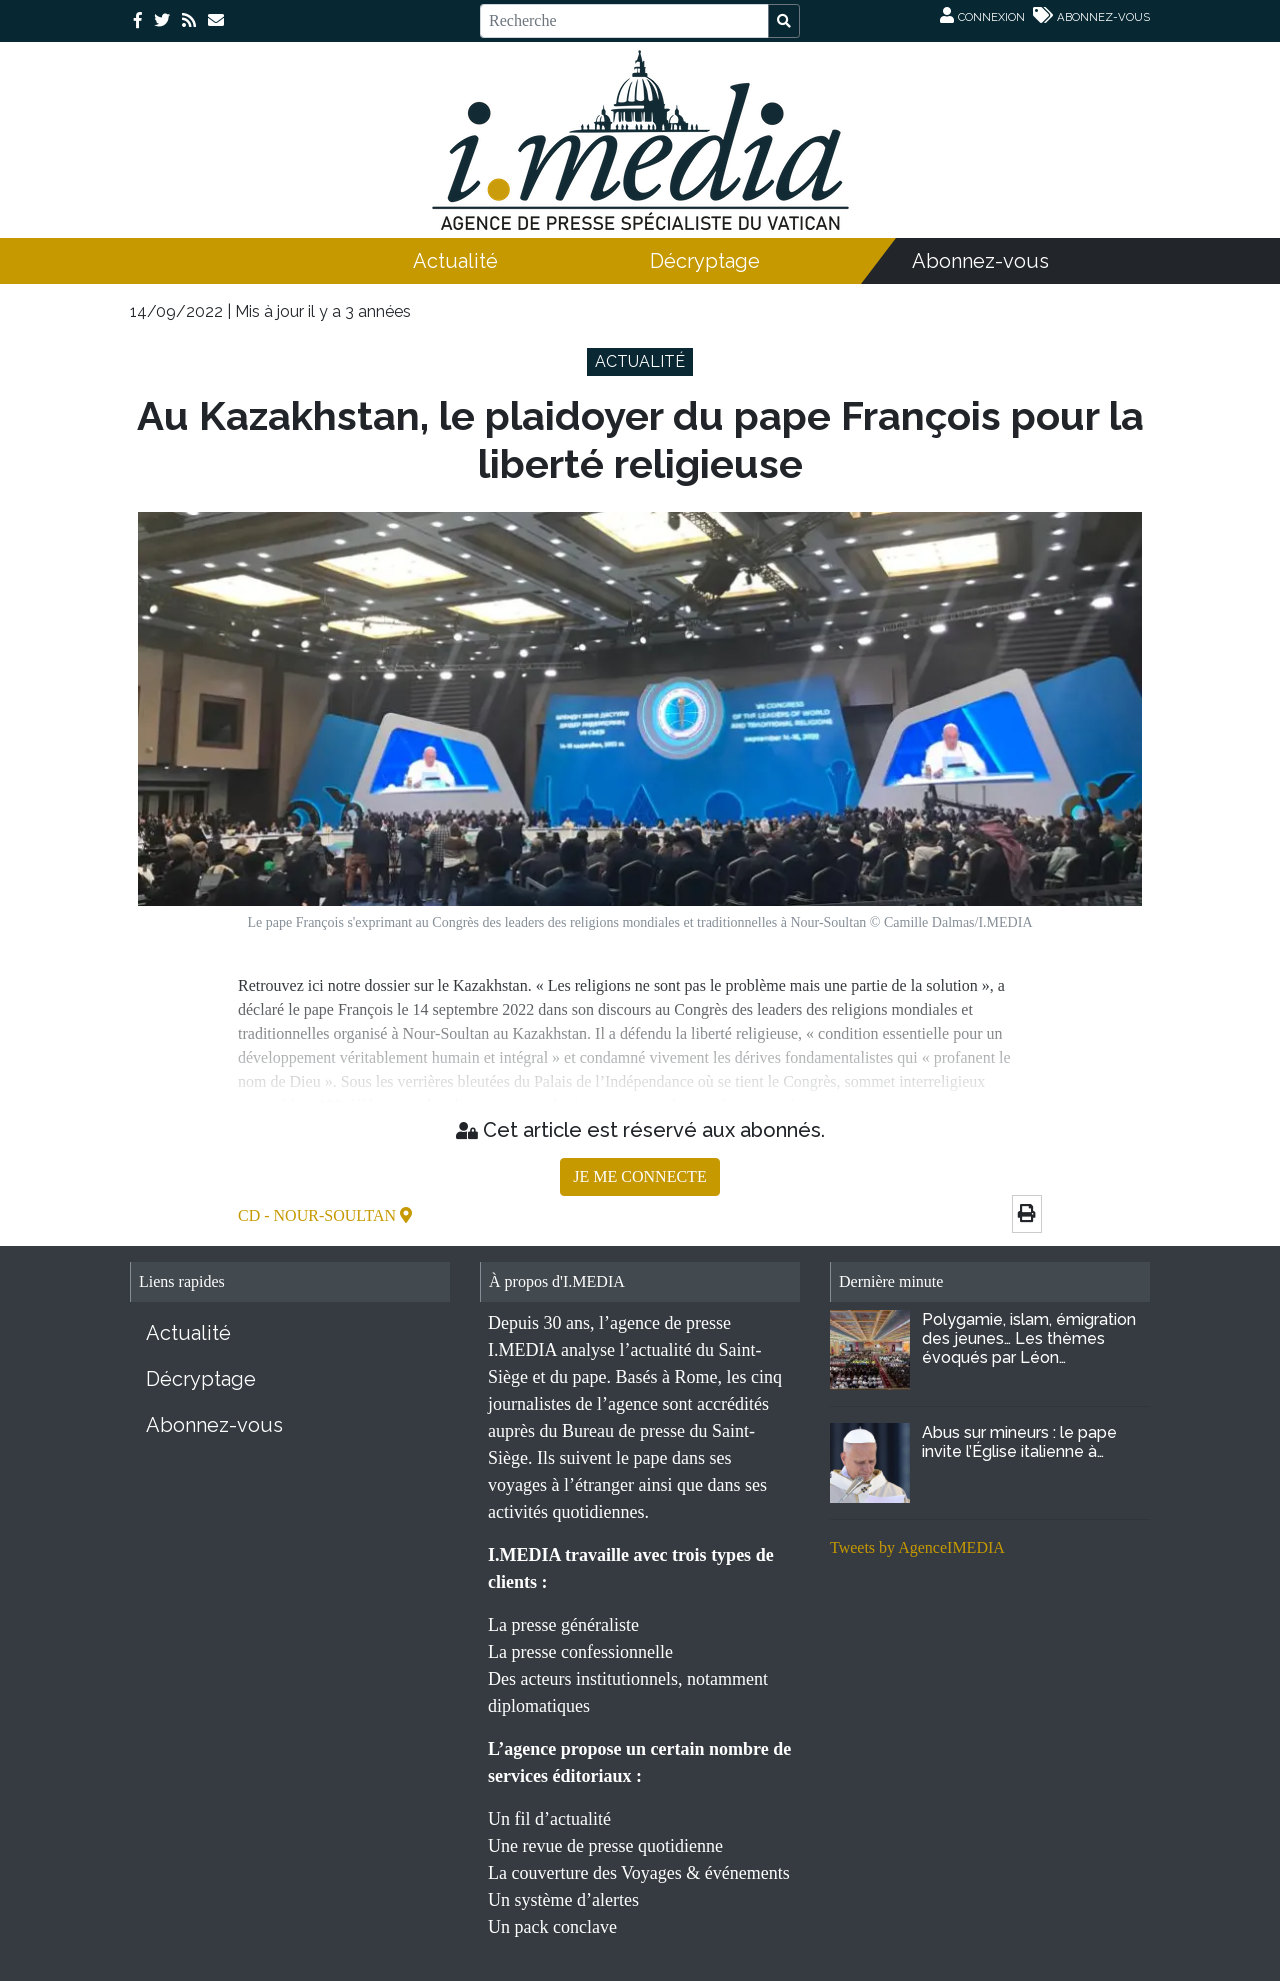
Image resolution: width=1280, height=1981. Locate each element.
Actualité (455, 261)
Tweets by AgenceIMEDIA (917, 1547)
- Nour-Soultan (332, 1215)
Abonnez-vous (980, 261)
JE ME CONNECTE (639, 1176)
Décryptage (705, 261)
